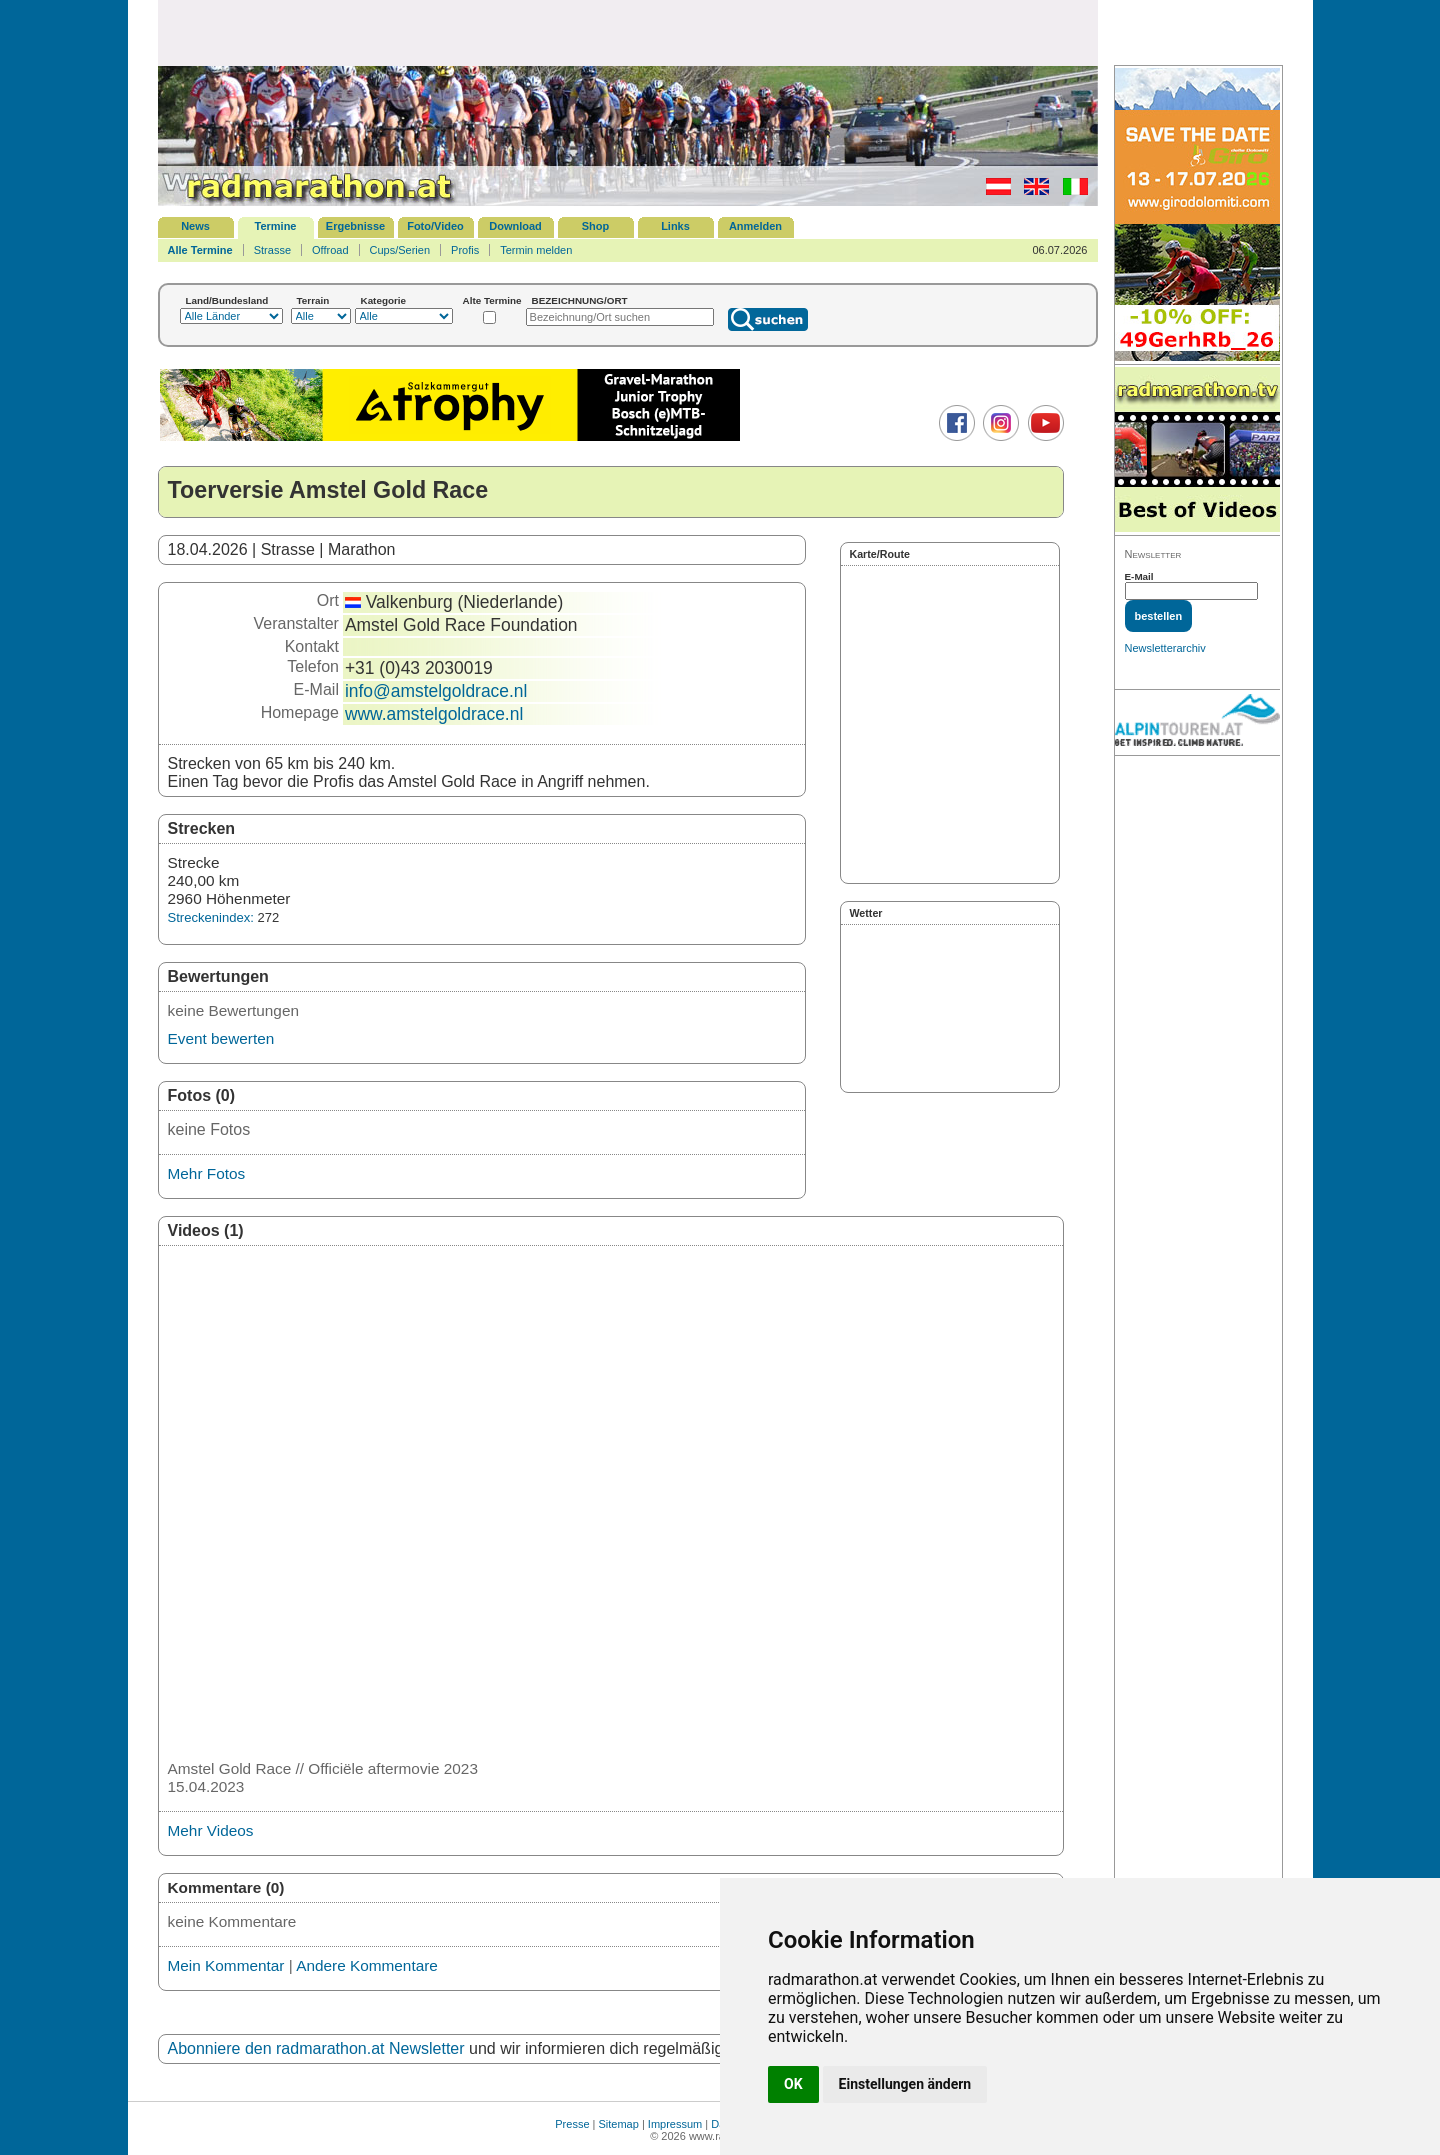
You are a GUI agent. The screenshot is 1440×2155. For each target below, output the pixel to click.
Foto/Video (435, 226)
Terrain (313, 300)
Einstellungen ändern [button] (905, 2084)
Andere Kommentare (367, 1965)
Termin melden (536, 250)
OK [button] (793, 2084)
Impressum (675, 2124)
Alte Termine (492, 300)
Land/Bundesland (227, 300)
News (195, 226)
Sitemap (619, 2124)
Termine (276, 226)
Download (515, 226)
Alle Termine (200, 250)
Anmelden (755, 226)
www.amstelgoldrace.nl (434, 714)
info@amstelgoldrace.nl (436, 691)
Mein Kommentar (226, 1965)
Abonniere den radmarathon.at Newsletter (316, 2048)
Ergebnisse (355, 226)
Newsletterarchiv (1165, 648)
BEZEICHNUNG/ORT (580, 300)
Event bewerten (221, 1038)
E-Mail (1139, 576)
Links (675, 226)
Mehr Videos (211, 1830)
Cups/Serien (400, 250)
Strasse (272, 250)
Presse (572, 2124)
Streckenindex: (211, 917)
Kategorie (384, 300)
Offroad (330, 250)
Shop (596, 226)
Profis (465, 250)
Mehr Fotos (207, 1173)
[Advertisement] (628, 32)
